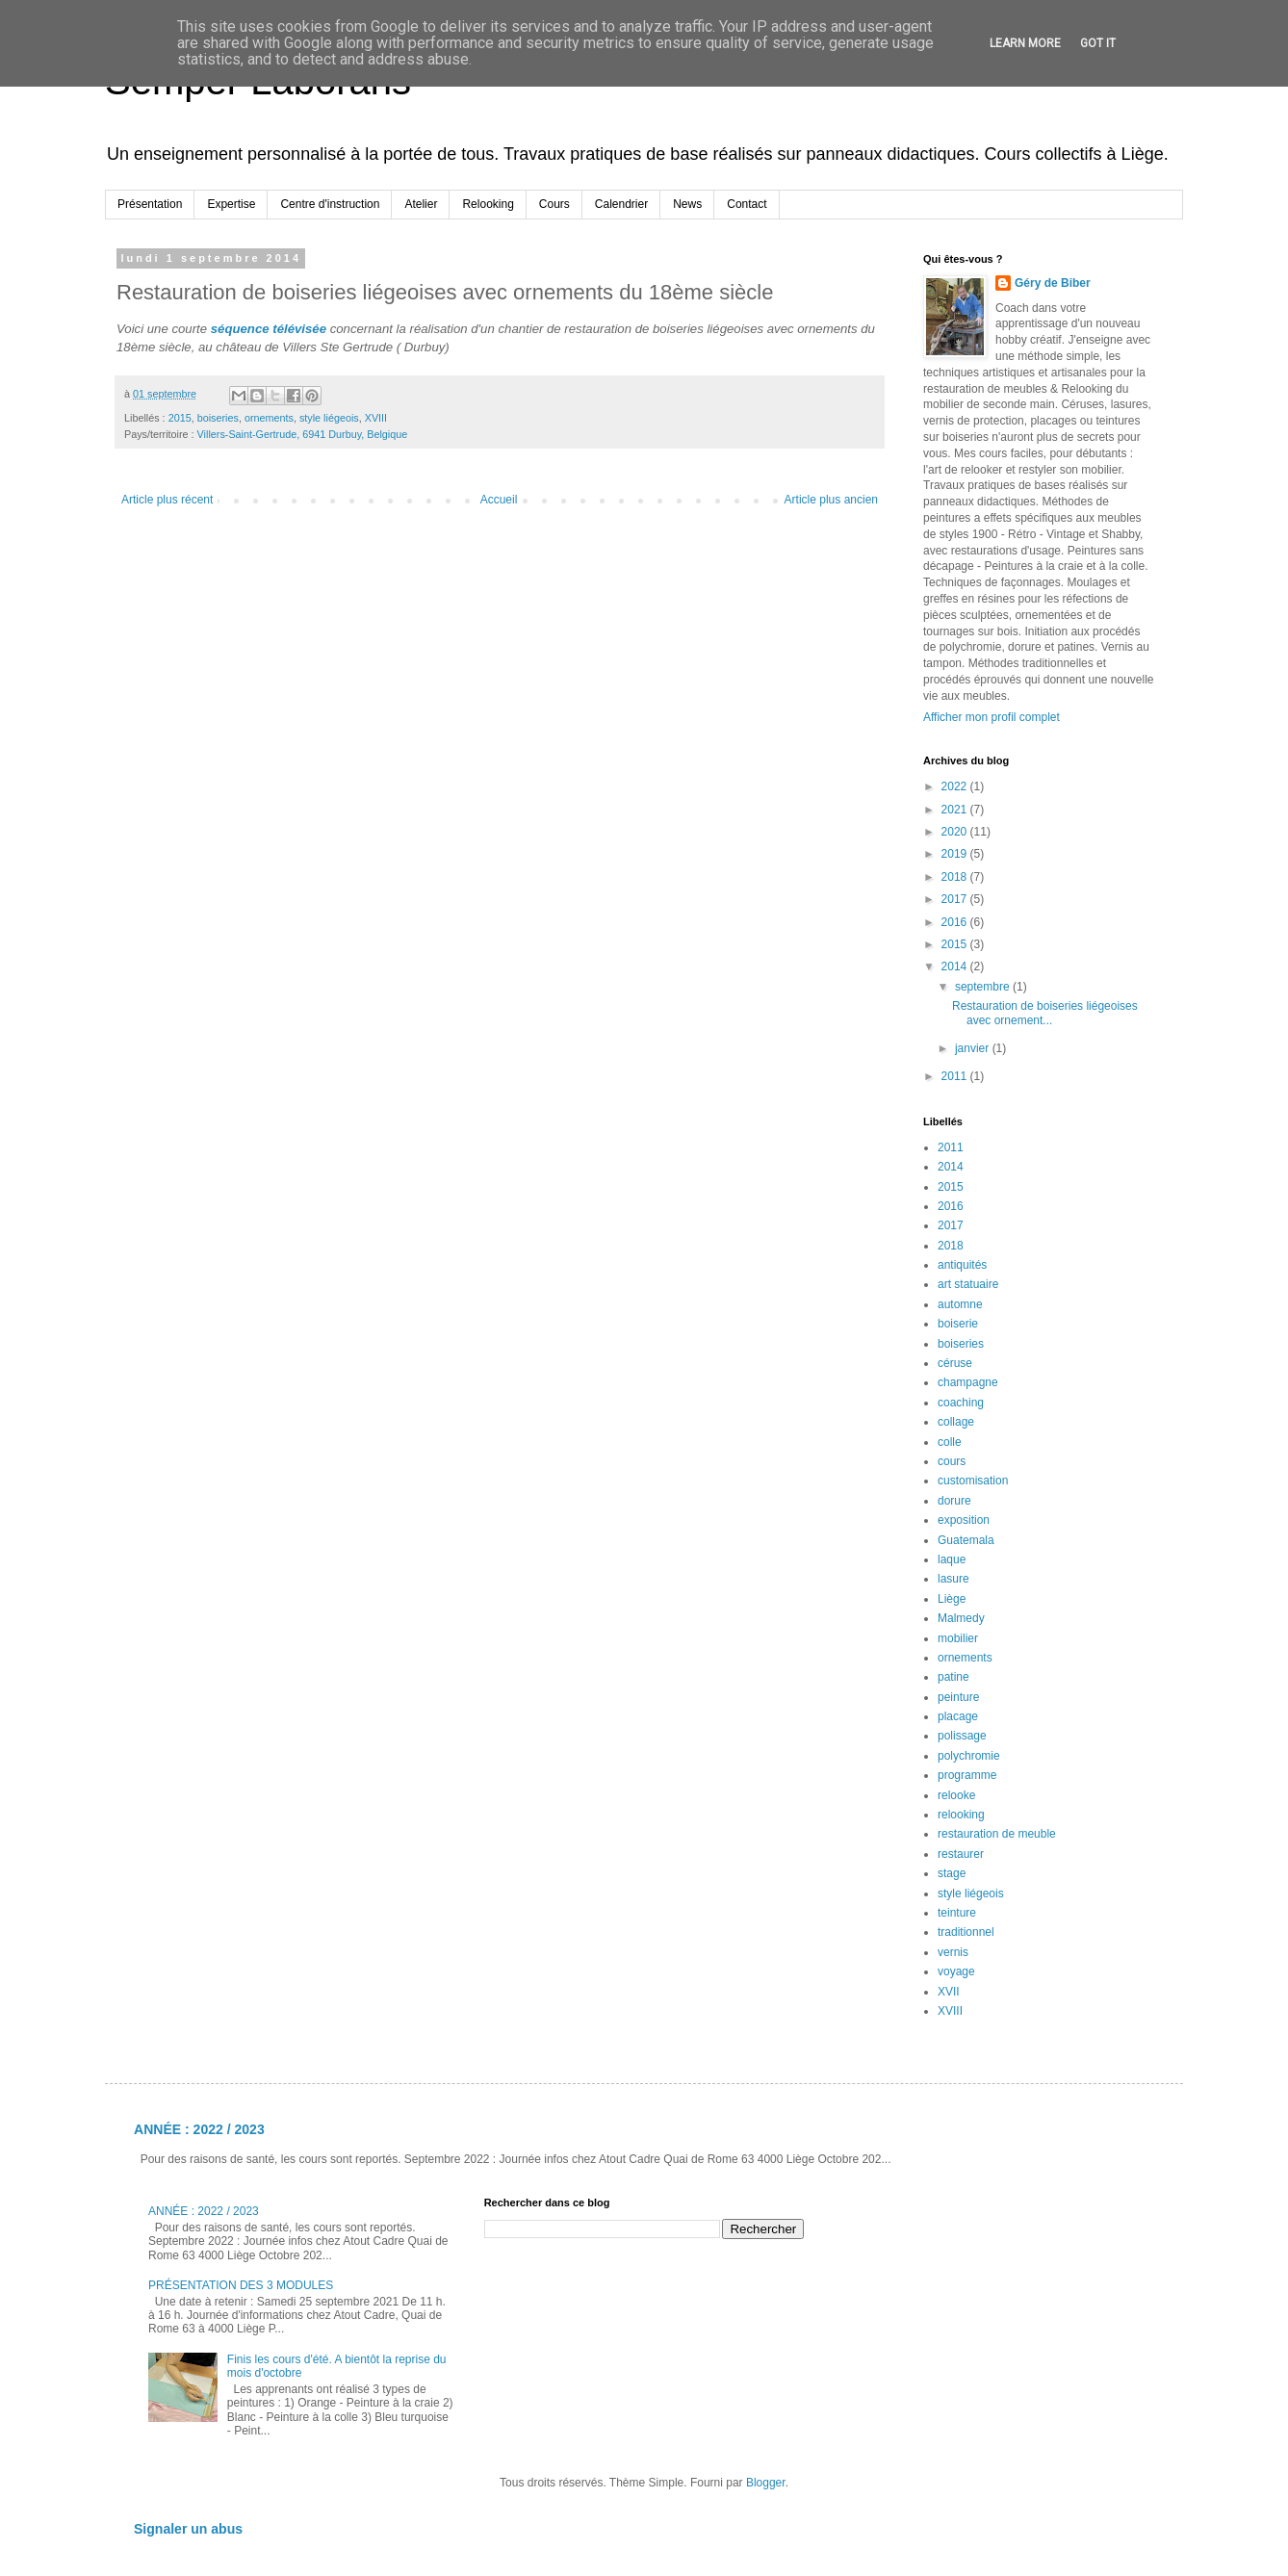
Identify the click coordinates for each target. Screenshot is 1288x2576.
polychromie (969, 1756)
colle (950, 1442)
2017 (955, 899)
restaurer (961, 1854)
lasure (953, 1578)
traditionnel (966, 1932)
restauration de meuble (997, 1834)
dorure (954, 1500)
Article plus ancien (831, 499)
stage (952, 1873)
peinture (958, 1697)
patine (953, 1677)
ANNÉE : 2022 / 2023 (199, 2129)
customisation (973, 1480)
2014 (955, 966)
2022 (955, 786)
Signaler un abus (188, 2529)
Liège (952, 1599)
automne (960, 1304)
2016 (955, 922)
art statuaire (968, 1284)
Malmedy (961, 1618)
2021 (955, 809)
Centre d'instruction (329, 204)
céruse (955, 1363)
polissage (962, 1735)
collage (956, 1422)
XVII (949, 1991)
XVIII (376, 418)
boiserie (958, 1323)
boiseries (218, 418)
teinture (957, 1912)
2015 (180, 418)
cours (952, 1461)
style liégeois (329, 418)
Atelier (420, 204)
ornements (269, 418)
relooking (961, 1814)
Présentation (149, 204)
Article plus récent (167, 499)
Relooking (487, 204)
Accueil (499, 499)
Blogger (766, 2482)
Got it (1098, 43)
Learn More (1025, 43)
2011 (955, 1076)
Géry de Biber (1053, 283)
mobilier (958, 1638)
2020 (955, 831)
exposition (964, 1520)
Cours (554, 204)
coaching (961, 1402)
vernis (953, 1952)
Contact (746, 204)
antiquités (962, 1265)
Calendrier (621, 204)
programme (967, 1775)
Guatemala (966, 1540)
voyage (956, 1971)
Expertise (231, 204)
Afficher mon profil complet (991, 717)
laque (952, 1559)
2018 (955, 877)
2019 (955, 854)
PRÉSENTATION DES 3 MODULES (240, 2285)
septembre (984, 986)
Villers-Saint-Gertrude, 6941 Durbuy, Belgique (302, 434)
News (687, 204)
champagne (968, 1382)
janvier (973, 1048)
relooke (956, 1795)
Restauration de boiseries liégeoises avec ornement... (1045, 1012)
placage (958, 1716)
